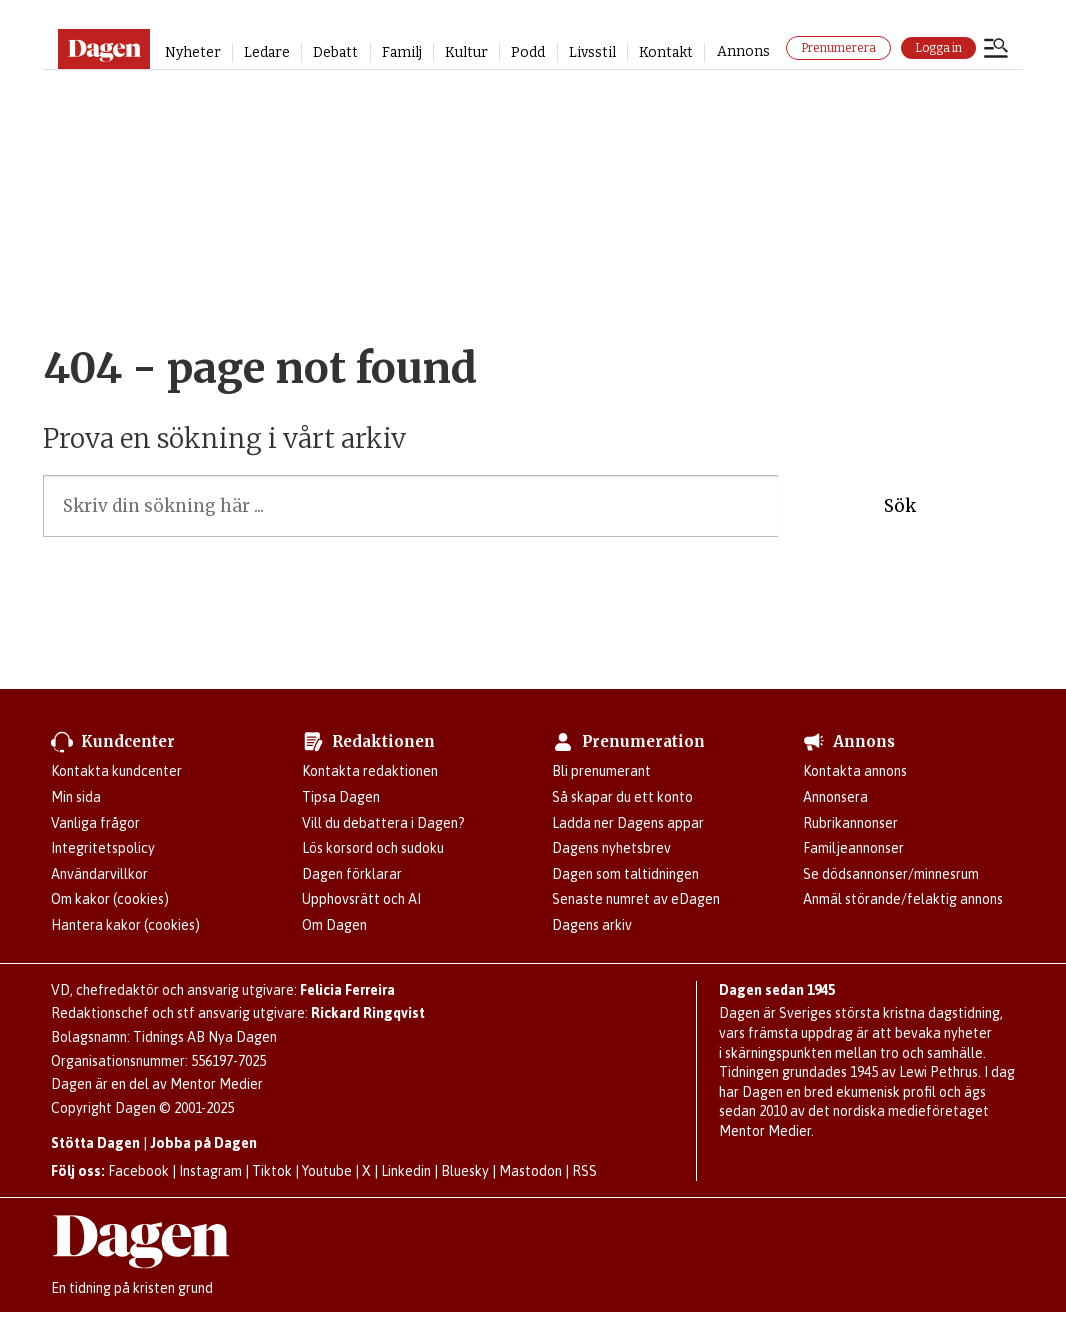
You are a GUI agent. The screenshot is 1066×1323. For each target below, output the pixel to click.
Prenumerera (838, 48)
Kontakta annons (855, 771)
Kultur (466, 52)
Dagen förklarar (352, 874)
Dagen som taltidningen (625, 874)
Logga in (938, 48)
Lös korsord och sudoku (373, 848)
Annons (743, 51)
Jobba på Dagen (203, 1143)
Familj (402, 52)
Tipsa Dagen (341, 797)
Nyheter (193, 52)
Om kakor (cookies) (110, 899)
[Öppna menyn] (996, 50)
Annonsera (835, 797)
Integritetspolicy (103, 848)
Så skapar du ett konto (622, 797)
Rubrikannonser (850, 823)
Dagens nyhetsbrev (611, 848)
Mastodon (530, 1171)
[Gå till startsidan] (103, 49)
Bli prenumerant (601, 771)
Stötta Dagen (95, 1143)
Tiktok (272, 1171)
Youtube (327, 1171)
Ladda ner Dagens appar (628, 823)
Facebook (138, 1171)
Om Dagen (334, 925)
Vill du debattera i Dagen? (383, 823)
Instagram (210, 1171)
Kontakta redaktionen (370, 771)
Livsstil (592, 52)
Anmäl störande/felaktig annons (903, 899)
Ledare (267, 52)
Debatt (335, 52)
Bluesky (465, 1171)
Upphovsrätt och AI (361, 899)
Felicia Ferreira (347, 990)
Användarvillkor (99, 874)
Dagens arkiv (592, 925)
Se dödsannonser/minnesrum (891, 874)
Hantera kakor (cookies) (125, 925)
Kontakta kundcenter (116, 771)
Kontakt (666, 52)
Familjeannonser (853, 848)
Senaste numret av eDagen (636, 899)
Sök (900, 506)
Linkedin (406, 1171)
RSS (584, 1171)
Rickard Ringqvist (368, 1013)
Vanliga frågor (95, 823)
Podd (528, 52)
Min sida (76, 797)
